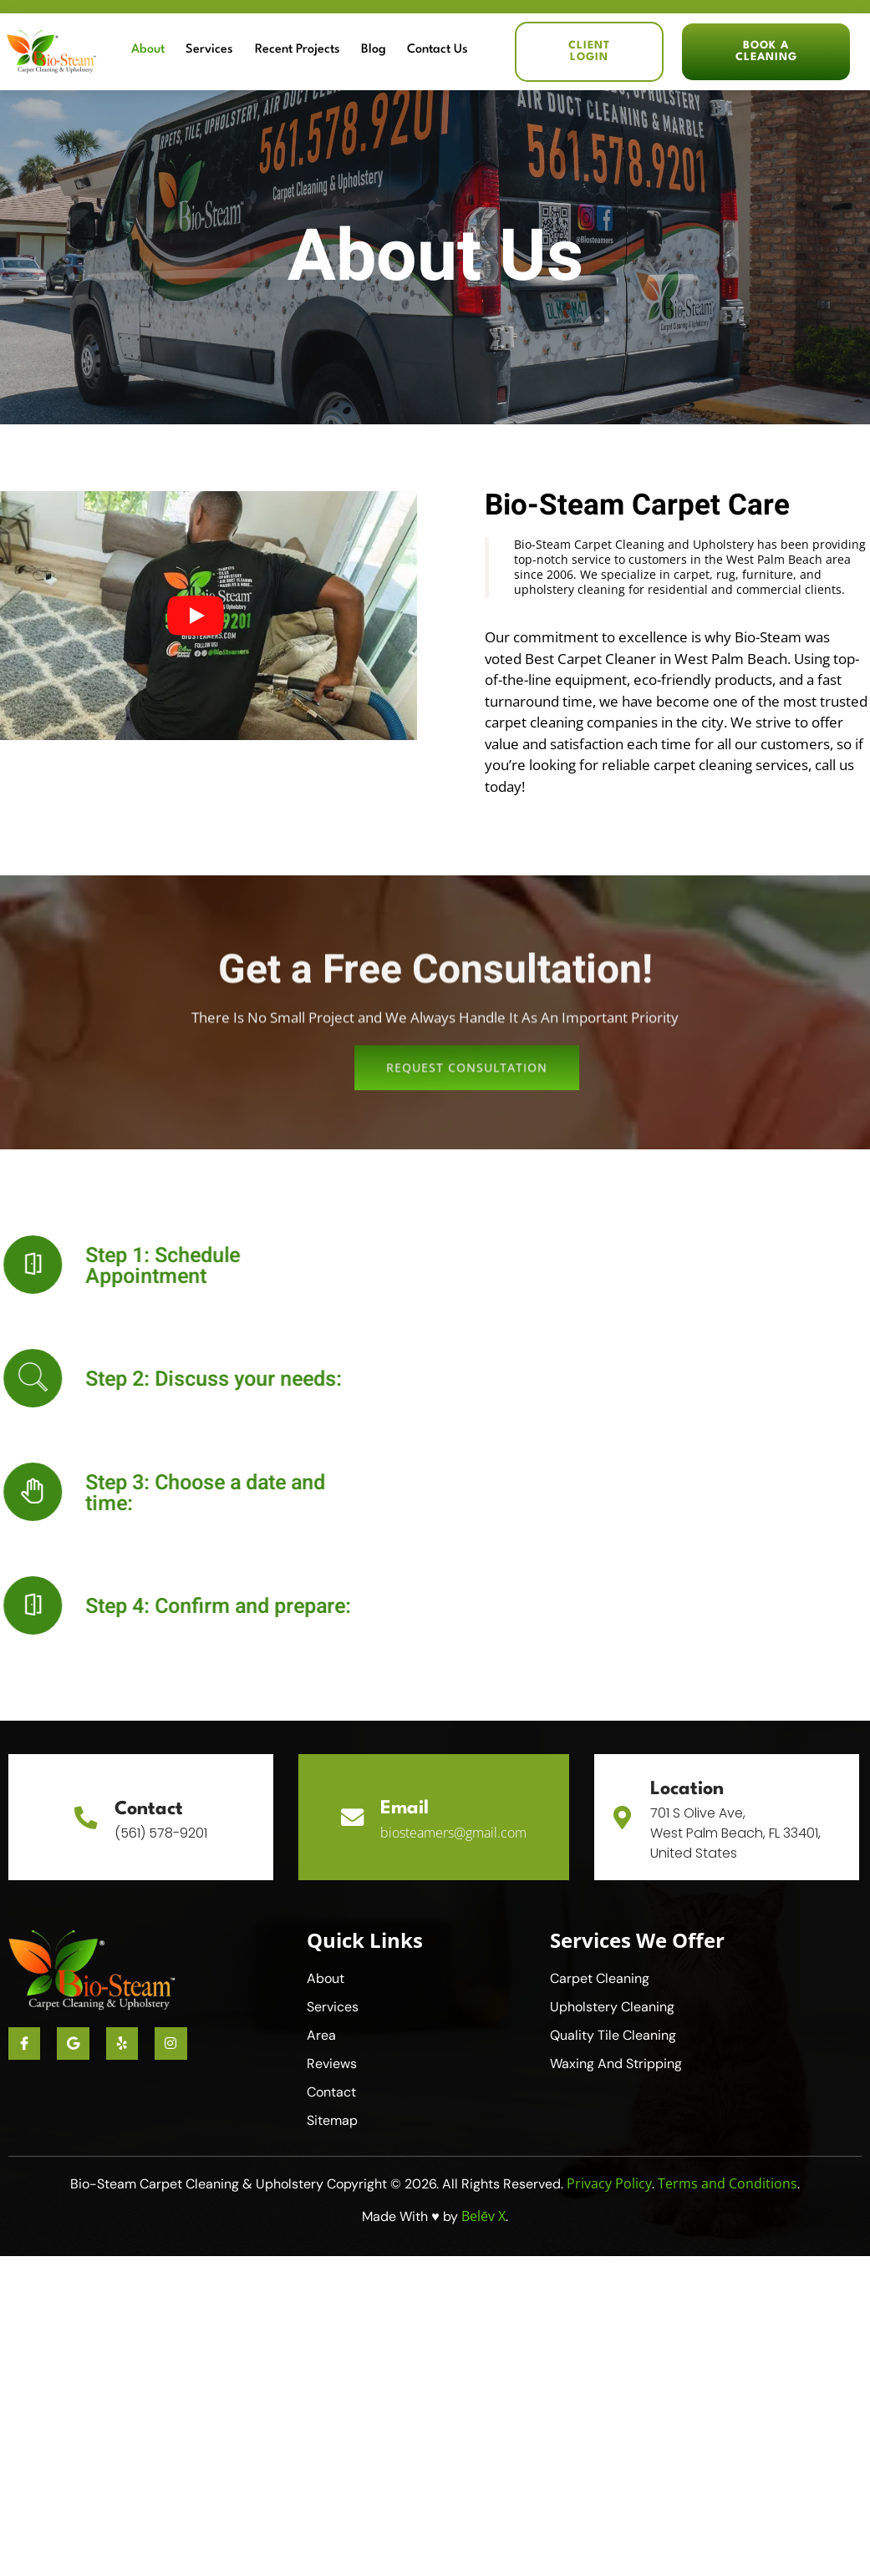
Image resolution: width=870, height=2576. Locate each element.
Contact (149, 1809)
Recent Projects (318, 51)
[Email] (351, 1816)
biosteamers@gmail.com (454, 1832)
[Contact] (86, 1816)
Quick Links (365, 1940)
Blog (387, 51)
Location (689, 1789)
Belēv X (483, 2216)
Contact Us (445, 51)
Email (405, 1808)
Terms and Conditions (727, 2183)
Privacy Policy (609, 2183)
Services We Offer (637, 1940)
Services (238, 51)
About (183, 51)
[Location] (623, 1816)
